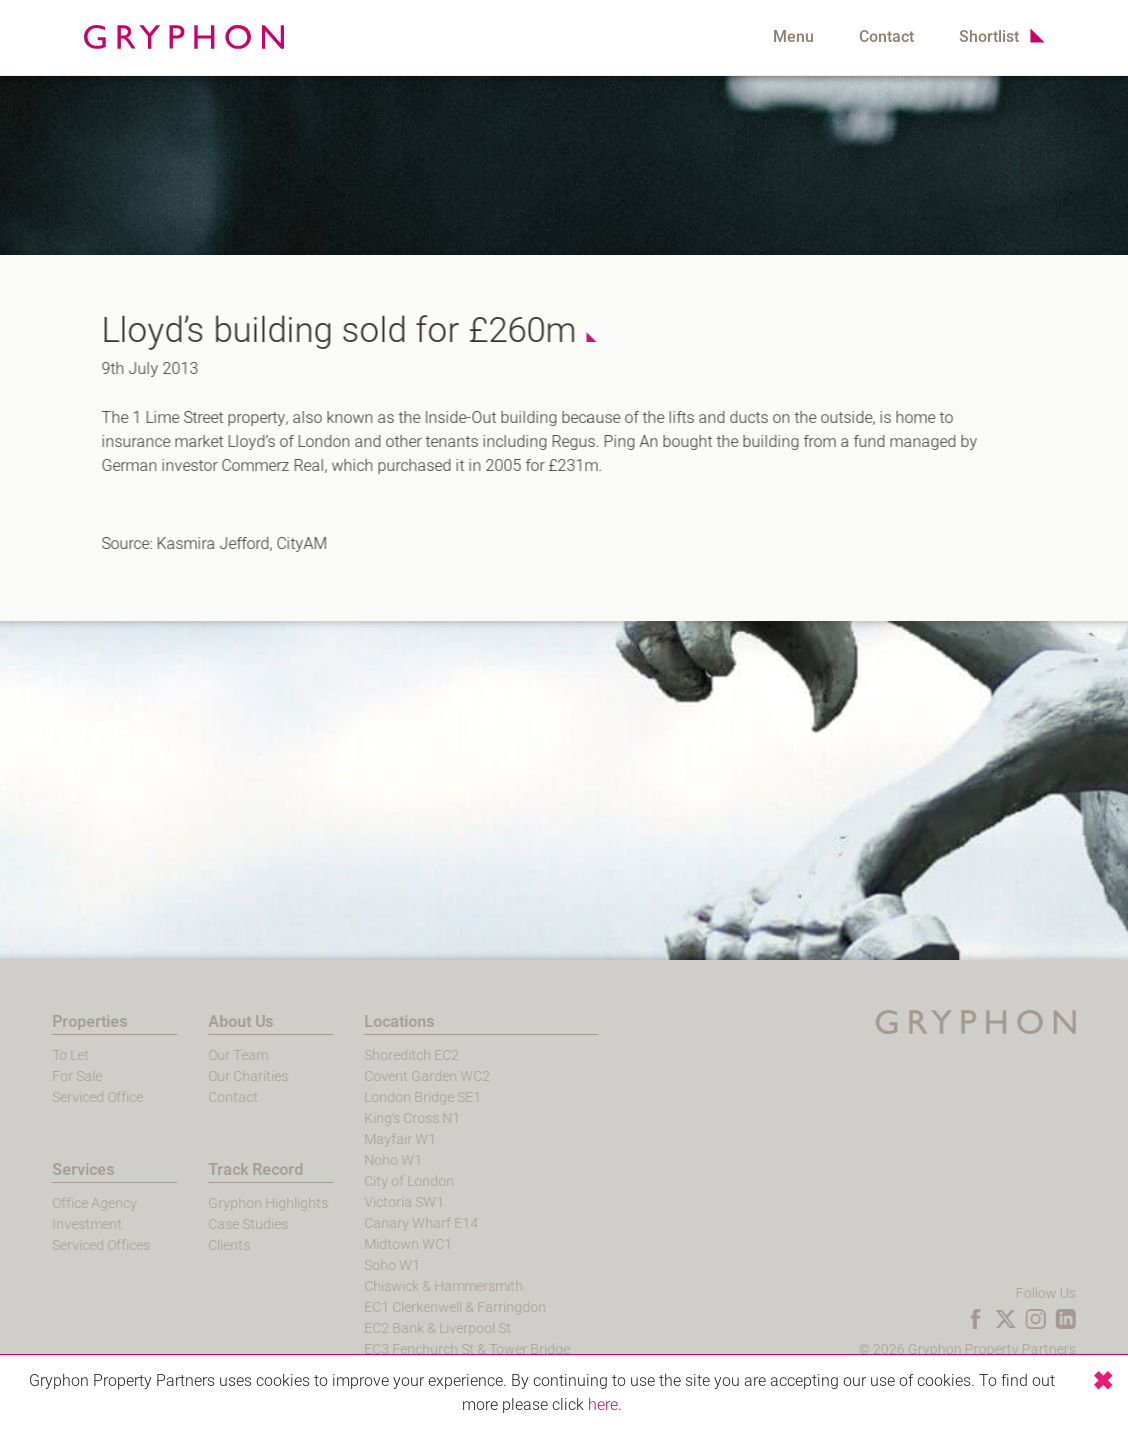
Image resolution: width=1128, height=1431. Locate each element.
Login (946, 1370)
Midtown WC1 (365, 1244)
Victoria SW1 (361, 1202)
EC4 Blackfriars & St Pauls (401, 1370)
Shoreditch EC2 (368, 1055)
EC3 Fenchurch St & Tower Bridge (424, 1349)
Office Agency (51, 1203)
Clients (185, 1245)
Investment (44, 1224)
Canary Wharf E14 (378, 1223)
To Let (27, 1055)
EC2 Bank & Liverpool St (394, 1328)
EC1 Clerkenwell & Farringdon (412, 1307)
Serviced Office (54, 1097)
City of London (366, 1181)
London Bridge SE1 (379, 1097)
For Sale (34, 1076)
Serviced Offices (58, 1245)
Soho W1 (349, 1265)
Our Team (194, 1055)
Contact (886, 37)
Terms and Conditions (1051, 1370)
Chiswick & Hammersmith (400, 1286)
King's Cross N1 (369, 1118)
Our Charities (204, 1076)
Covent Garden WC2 (384, 1076)
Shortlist (989, 37)
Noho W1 (350, 1160)
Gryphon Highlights (224, 1203)
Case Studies (204, 1224)
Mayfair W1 (357, 1139)
